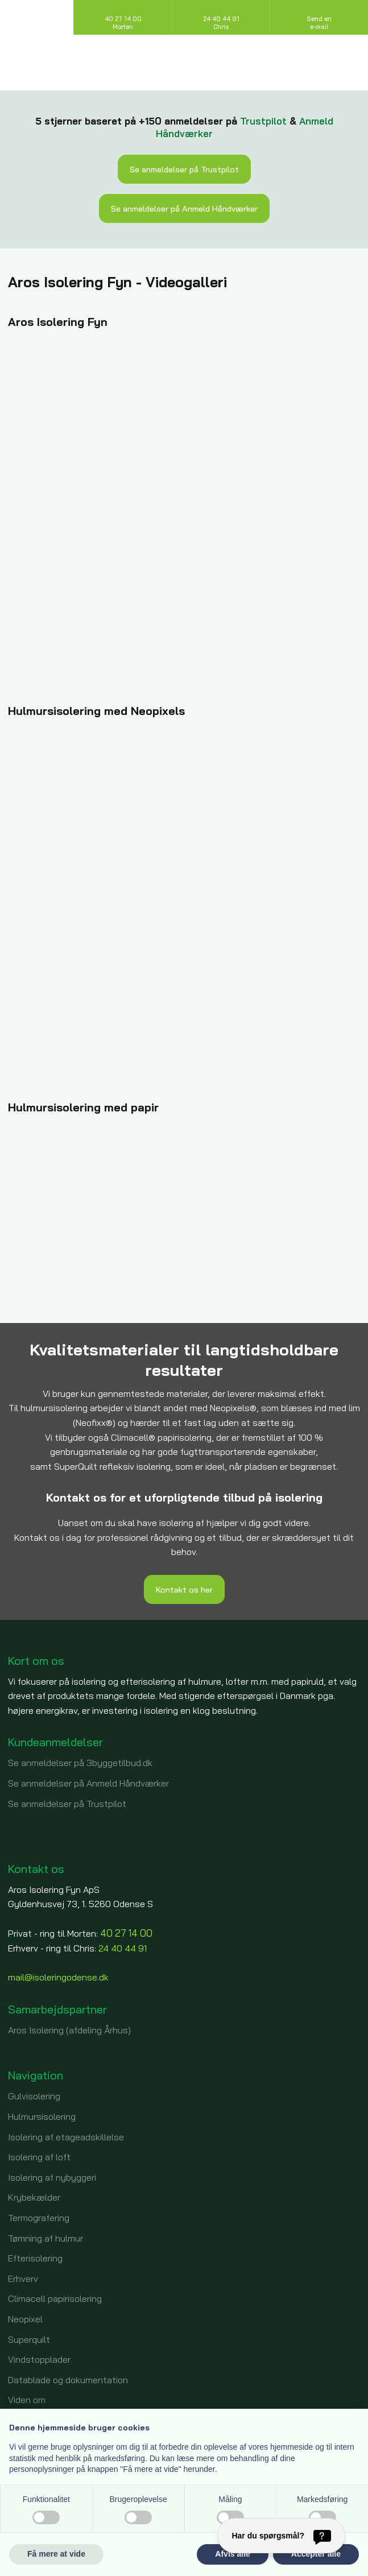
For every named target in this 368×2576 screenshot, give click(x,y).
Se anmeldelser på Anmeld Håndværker (184, 208)
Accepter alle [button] (316, 2553)
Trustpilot (263, 121)
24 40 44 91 (122, 1948)
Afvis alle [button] (232, 2553)
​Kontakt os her (184, 1589)
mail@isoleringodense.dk (58, 1977)
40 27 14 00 (126, 1933)
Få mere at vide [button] (56, 2553)
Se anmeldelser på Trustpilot (184, 169)
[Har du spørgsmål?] (281, 2535)
